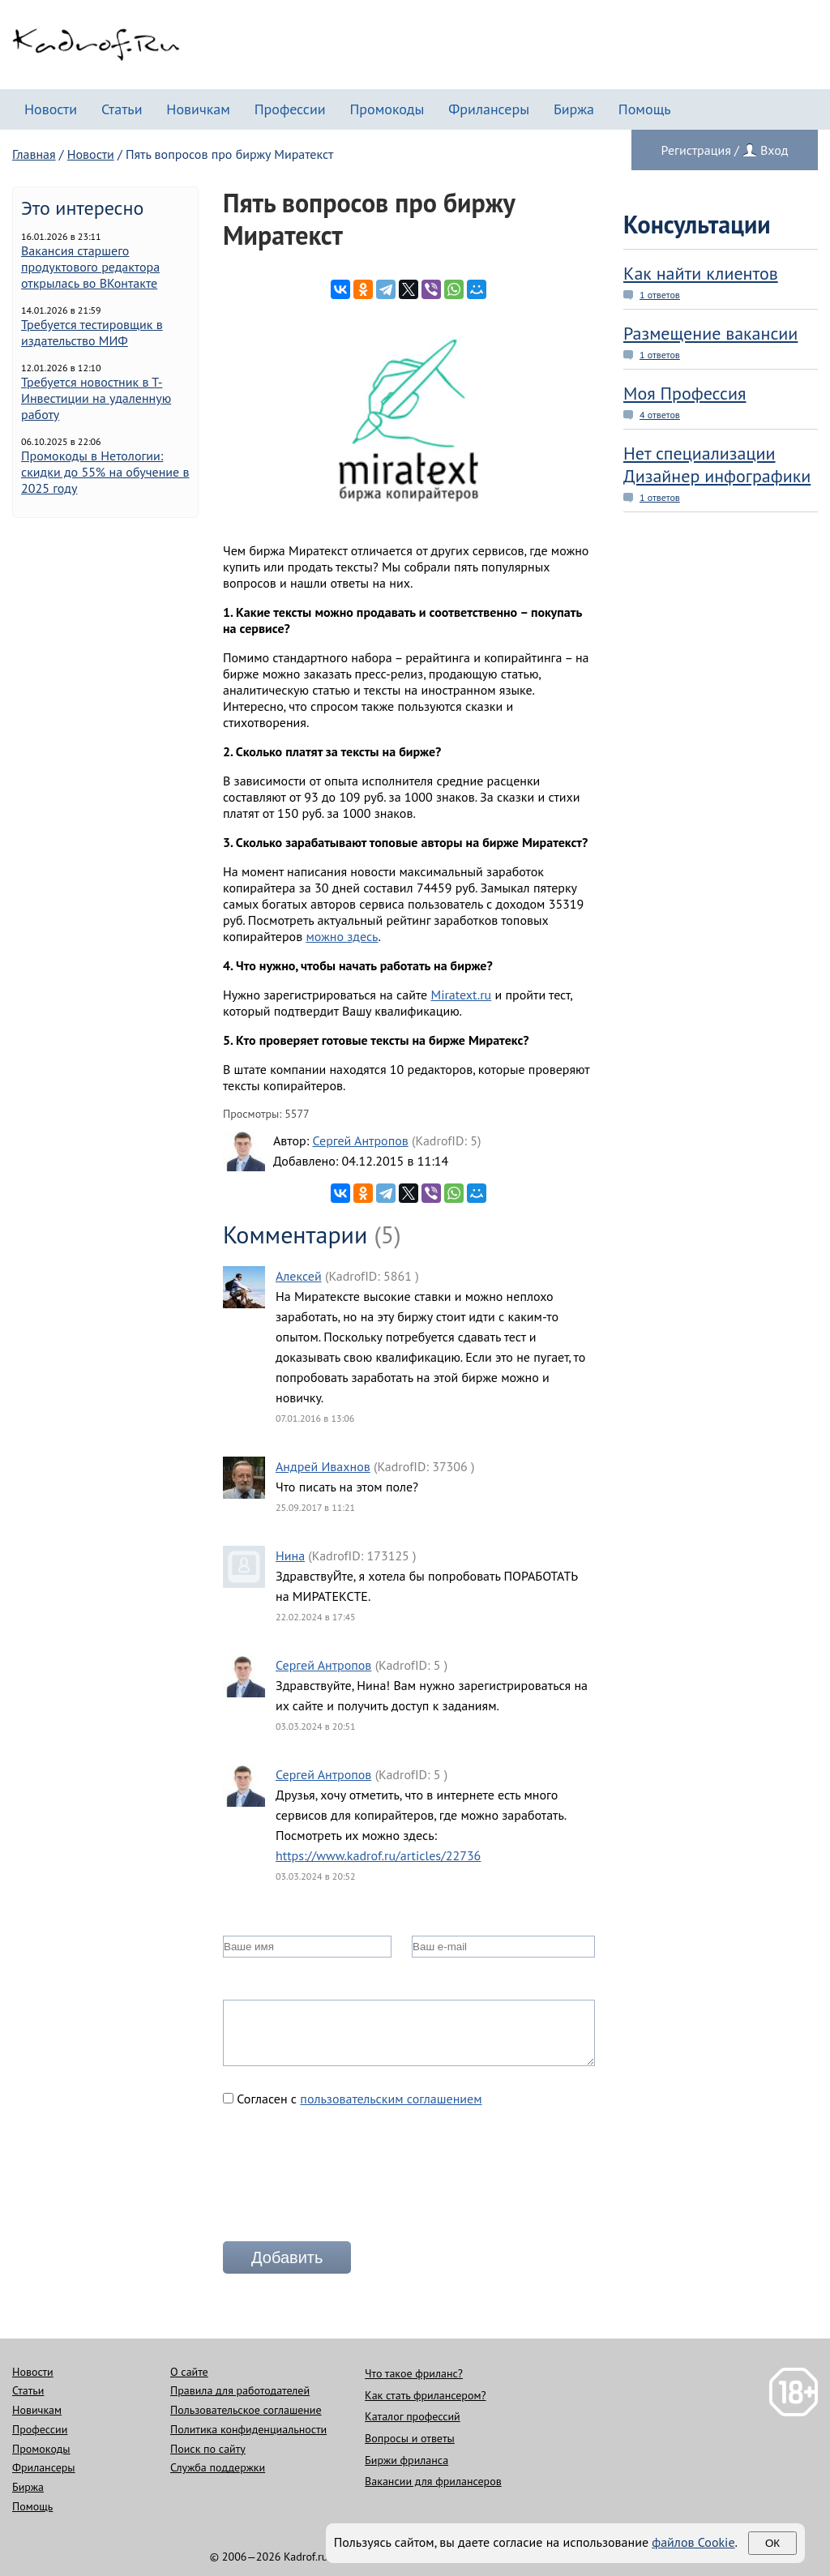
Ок (772, 2543)
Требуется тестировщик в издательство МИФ (92, 332)
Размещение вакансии (710, 333)
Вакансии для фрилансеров (433, 2481)
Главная (34, 154)
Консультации (697, 224)
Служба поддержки (217, 2467)
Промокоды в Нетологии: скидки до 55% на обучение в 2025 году (105, 471)
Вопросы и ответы (410, 2438)
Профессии (290, 109)
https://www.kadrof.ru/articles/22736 (378, 1855)
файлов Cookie (693, 2542)
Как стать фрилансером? (425, 2395)
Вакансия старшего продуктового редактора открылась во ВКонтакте (90, 266)
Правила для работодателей (240, 2390)
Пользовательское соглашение (246, 2410)
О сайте (189, 2371)
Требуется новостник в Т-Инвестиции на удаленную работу (96, 398)
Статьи (122, 109)
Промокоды (386, 109)
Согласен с (352, 2098)
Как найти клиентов (700, 273)
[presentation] (346, 2180)
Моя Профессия (684, 393)
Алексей (299, 1276)
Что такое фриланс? (414, 2373)
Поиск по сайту (208, 2448)
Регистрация (696, 150)
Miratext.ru (460, 994)
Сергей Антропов (360, 1140)
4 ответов (660, 415)
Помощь (644, 109)
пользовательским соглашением (390, 2098)
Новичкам (198, 109)
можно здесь (342, 936)
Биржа (574, 109)
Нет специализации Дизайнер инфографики (717, 464)
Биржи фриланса (406, 2460)
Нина (290, 1555)
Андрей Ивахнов (323, 1466)
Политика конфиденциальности (248, 2429)
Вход (774, 150)
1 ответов (660, 295)
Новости (50, 109)
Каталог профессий (412, 2416)
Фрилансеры (488, 109)
